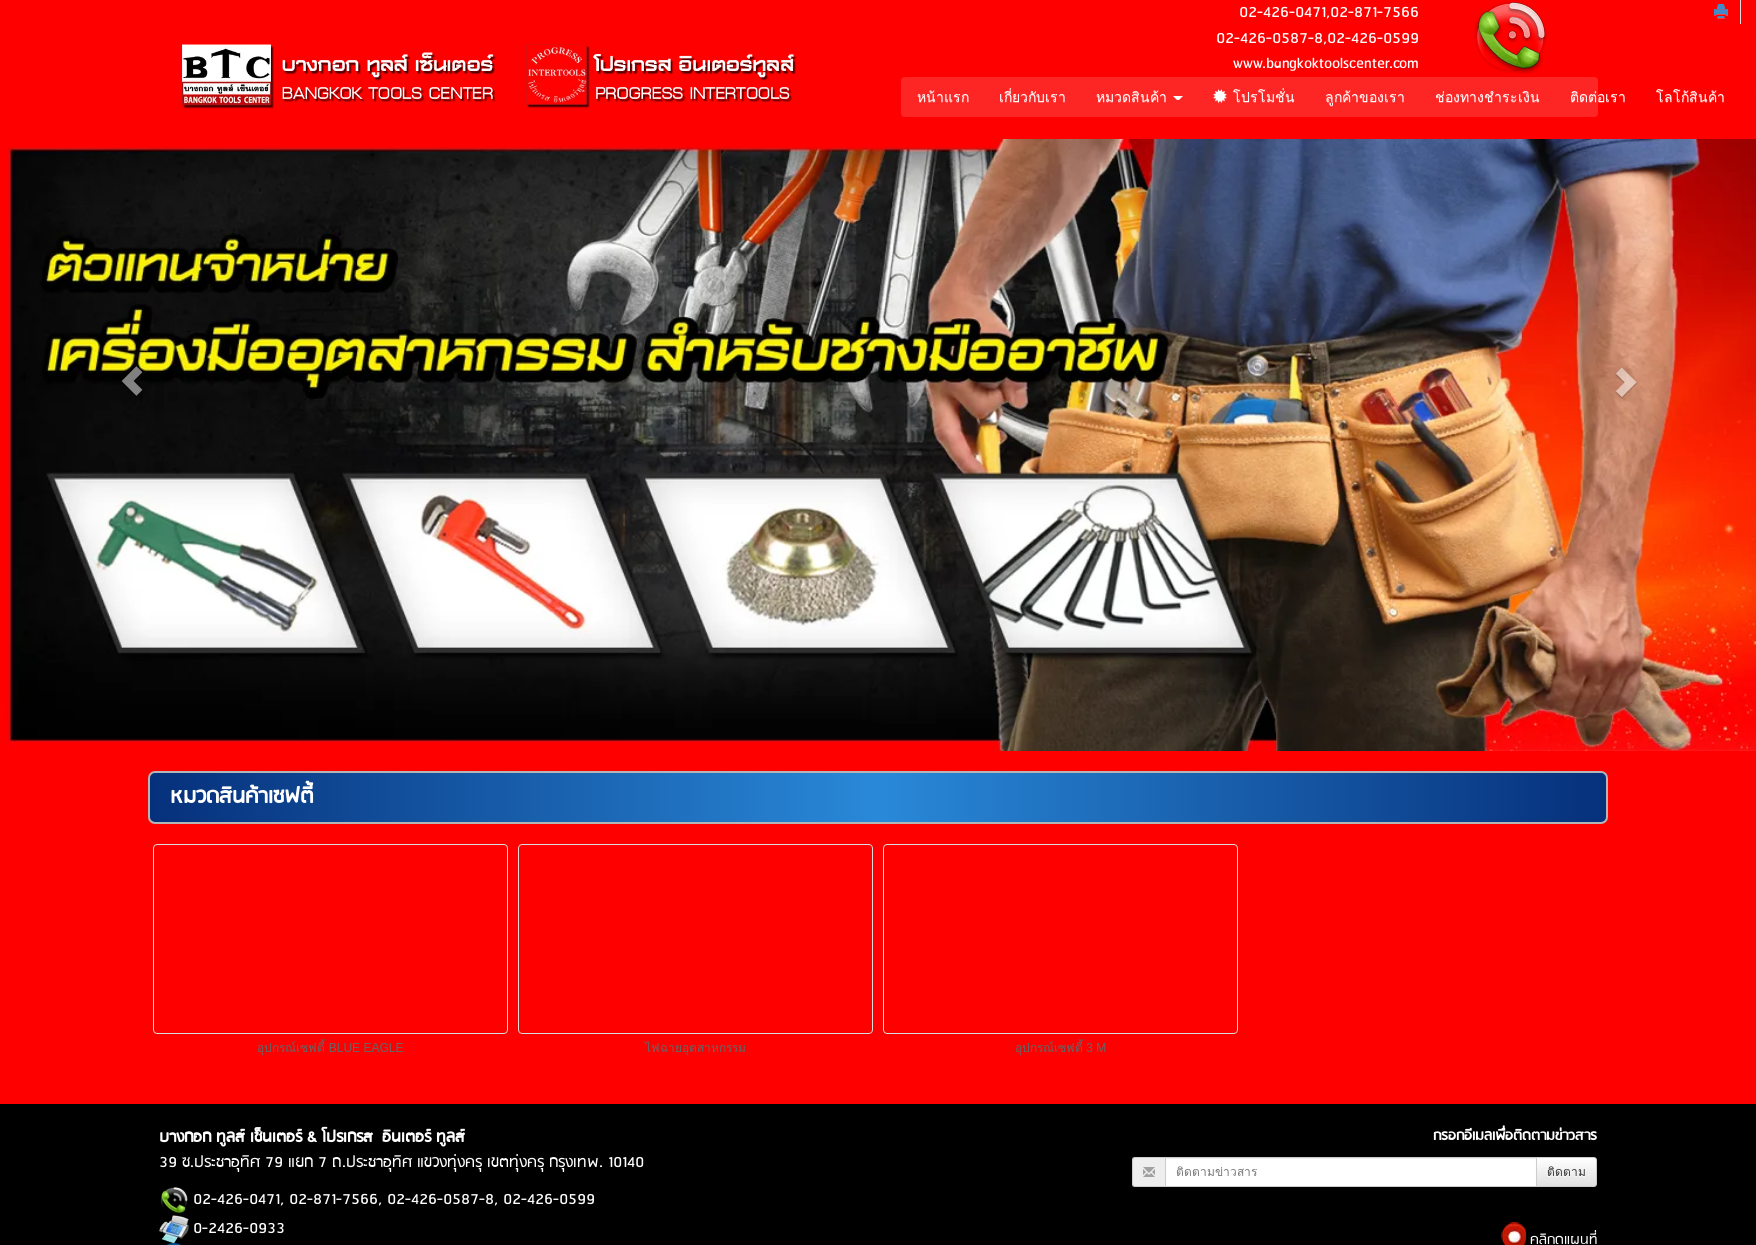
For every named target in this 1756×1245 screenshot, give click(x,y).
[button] (131, 380)
